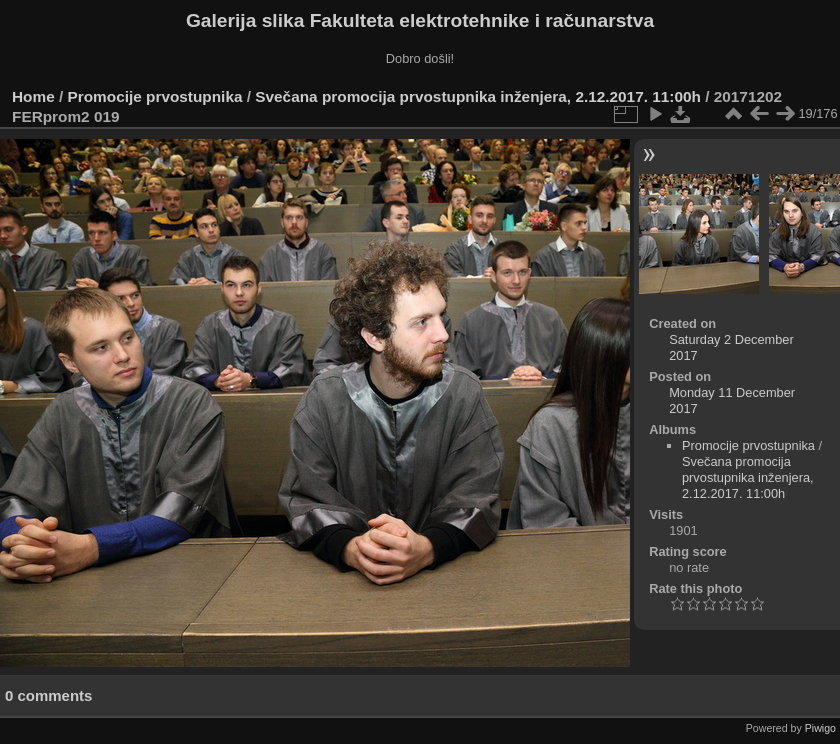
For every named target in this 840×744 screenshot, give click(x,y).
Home (33, 96)
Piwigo (820, 728)
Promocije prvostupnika (155, 96)
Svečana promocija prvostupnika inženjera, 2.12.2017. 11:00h (478, 96)
